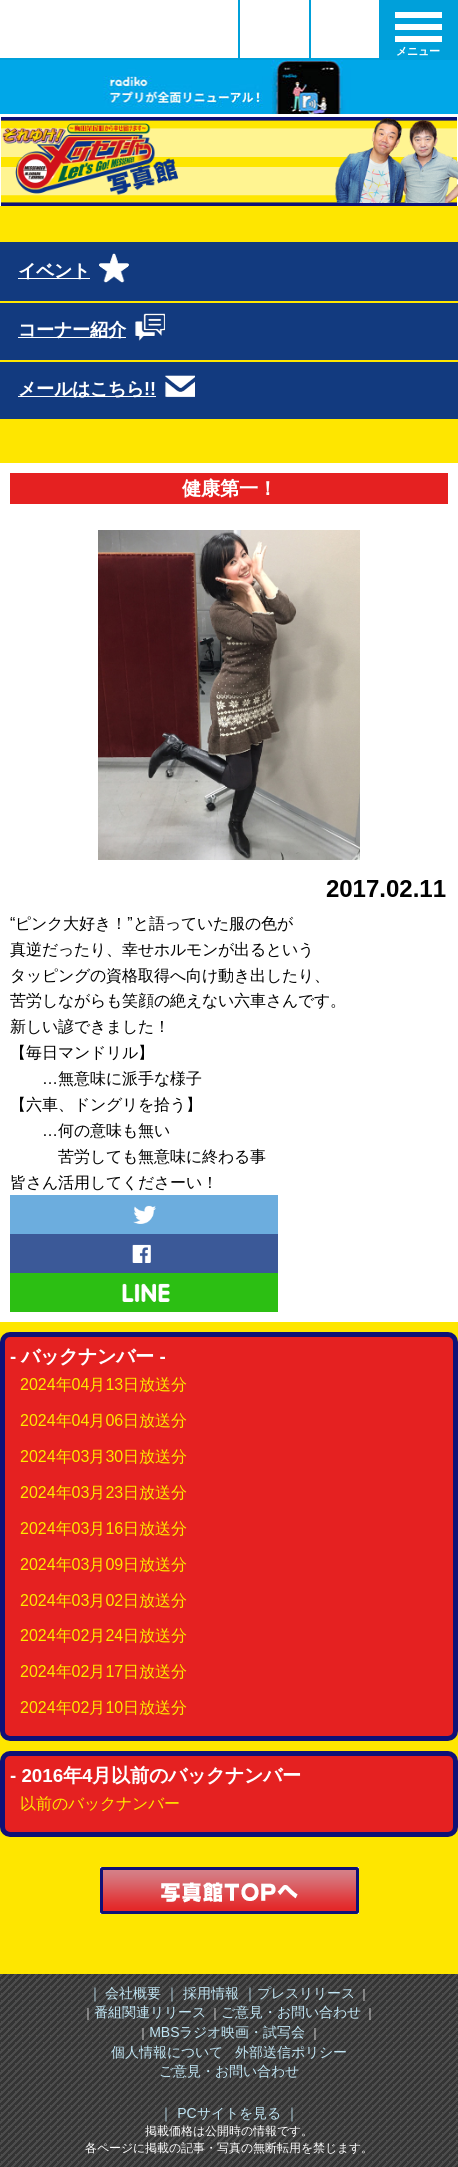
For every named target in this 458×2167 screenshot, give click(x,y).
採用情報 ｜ (218, 1993)
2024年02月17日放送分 (103, 1671)
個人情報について (167, 2052)
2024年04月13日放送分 (103, 1384)
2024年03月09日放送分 (103, 1564)
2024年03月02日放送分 (103, 1600)
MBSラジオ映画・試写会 (227, 2032)
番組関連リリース (150, 2012)
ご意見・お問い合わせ (291, 2012)
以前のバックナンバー (100, 1803)
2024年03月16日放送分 (103, 1528)
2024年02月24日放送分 (103, 1635)
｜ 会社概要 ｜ (134, 1993)
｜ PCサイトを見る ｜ (228, 2113)
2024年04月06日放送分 (103, 1420)
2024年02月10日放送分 (103, 1707)
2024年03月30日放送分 (103, 1456)
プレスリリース (306, 1993)
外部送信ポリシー (291, 2052)
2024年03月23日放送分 (103, 1492)
